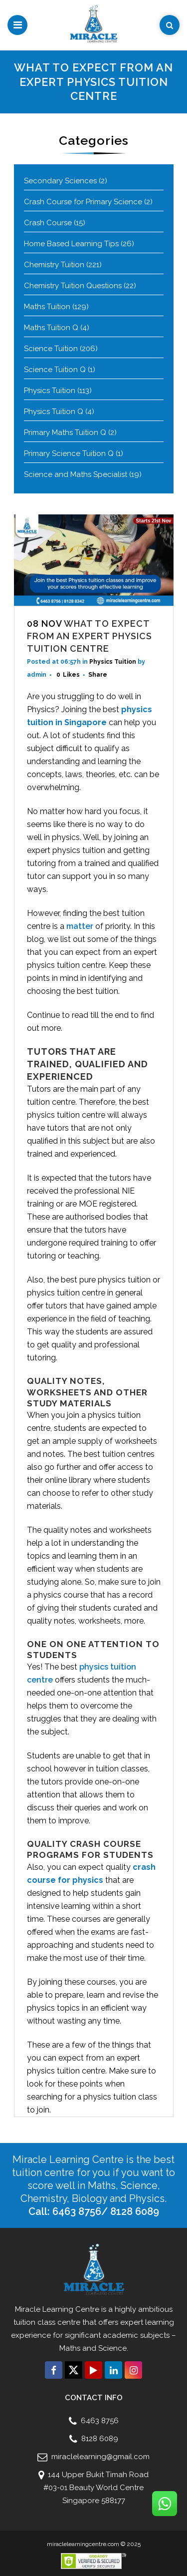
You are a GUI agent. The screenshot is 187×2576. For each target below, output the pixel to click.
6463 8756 (99, 2420)
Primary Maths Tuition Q (65, 432)
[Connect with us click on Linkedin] (113, 2370)
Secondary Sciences (60, 180)
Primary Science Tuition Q (69, 453)
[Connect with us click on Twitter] (73, 2370)
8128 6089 (98, 2438)
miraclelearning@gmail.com (99, 2456)
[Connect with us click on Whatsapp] (164, 2503)
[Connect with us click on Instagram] (133, 2370)
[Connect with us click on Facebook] (53, 2370)
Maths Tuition (47, 306)
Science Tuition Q (55, 369)
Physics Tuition (49, 390)
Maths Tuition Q (51, 327)
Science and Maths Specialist (75, 474)
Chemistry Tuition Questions (73, 285)
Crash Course (48, 222)
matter (79, 926)
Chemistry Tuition (54, 264)
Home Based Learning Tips (71, 243)
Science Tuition (51, 348)
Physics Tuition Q (53, 411)
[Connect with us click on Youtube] (93, 2370)
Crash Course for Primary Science (83, 201)
